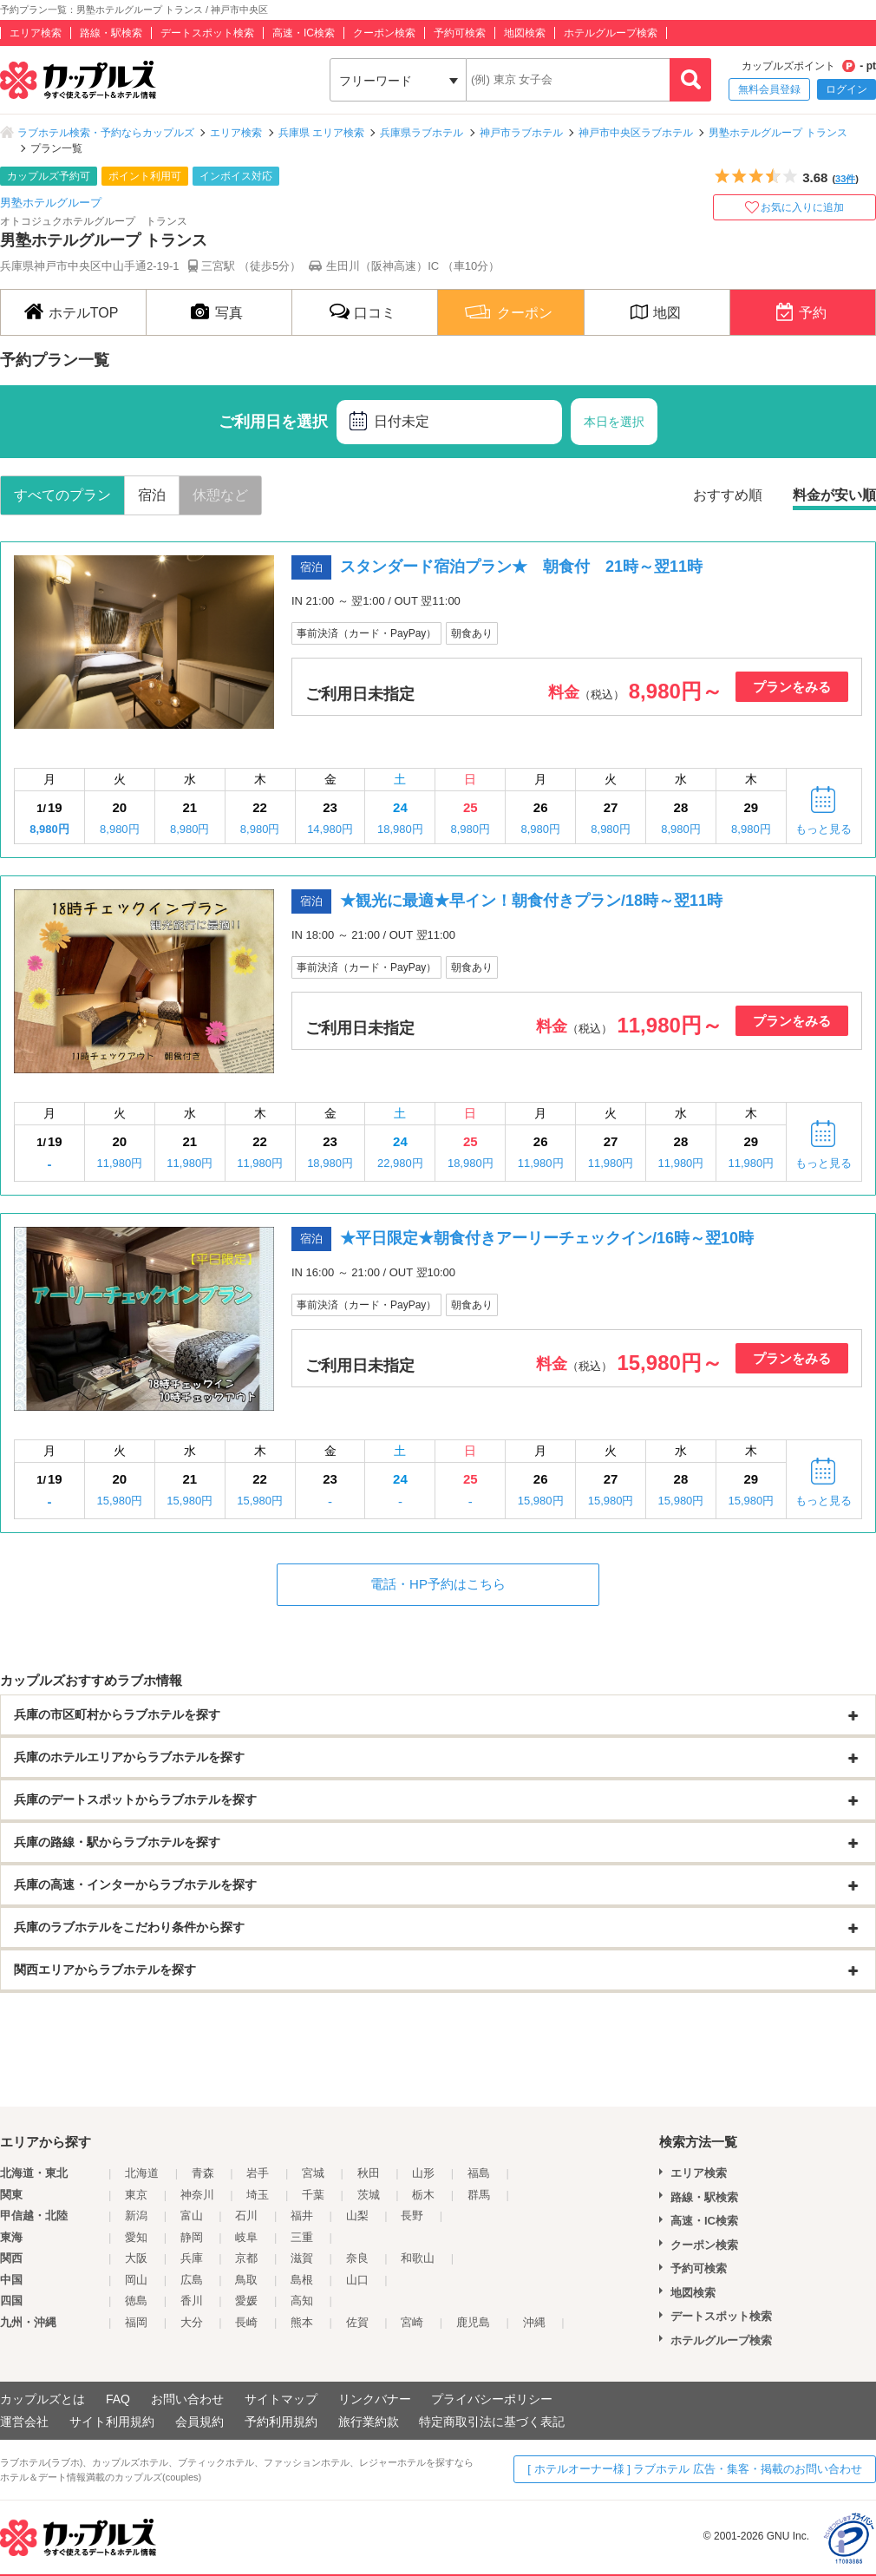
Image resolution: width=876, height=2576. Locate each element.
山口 (357, 2279)
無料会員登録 (769, 89)
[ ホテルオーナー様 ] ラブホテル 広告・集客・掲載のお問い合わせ (694, 2468)
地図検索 (525, 33)
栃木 (423, 2194)
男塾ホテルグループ (50, 202)
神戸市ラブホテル (521, 133)
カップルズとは (42, 2399)
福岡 (136, 2322)
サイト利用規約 (111, 2422)
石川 (246, 2215)
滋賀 (302, 2258)
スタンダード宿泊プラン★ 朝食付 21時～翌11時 (521, 566)
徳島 (136, 2300)
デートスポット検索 (207, 33)
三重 (302, 2237)
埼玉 (257, 2194)
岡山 (136, 2279)
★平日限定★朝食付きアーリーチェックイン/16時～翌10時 (547, 1238)
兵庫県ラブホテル (421, 133)
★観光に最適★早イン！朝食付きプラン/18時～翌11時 (531, 900)
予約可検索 (460, 33)
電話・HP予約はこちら (438, 1583)
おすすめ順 (727, 495)
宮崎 (412, 2322)
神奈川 (197, 2194)
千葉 (313, 2194)
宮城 (313, 2172)
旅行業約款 (368, 2422)
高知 (302, 2300)
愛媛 (246, 2300)
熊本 (302, 2322)
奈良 (357, 2258)
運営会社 (24, 2422)
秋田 (368, 2172)
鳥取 (246, 2279)
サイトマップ (281, 2399)
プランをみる (792, 686)
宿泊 (152, 495)
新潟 (136, 2215)
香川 (191, 2300)
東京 (136, 2194)
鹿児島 (473, 2322)
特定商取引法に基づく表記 (492, 2422)
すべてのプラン (62, 495)
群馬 (478, 2194)
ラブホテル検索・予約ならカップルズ (105, 133)
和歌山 (418, 2258)
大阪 (136, 2258)
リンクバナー (374, 2399)
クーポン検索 (384, 33)
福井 (302, 2215)
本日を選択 (614, 422)
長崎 (246, 2322)
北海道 (142, 2172)
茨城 (368, 2194)
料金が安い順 (834, 495)
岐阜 (246, 2237)
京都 (246, 2258)
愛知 (136, 2237)
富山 (191, 2215)
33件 (845, 179)
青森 (203, 2172)
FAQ (118, 2399)
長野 (412, 2215)
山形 (423, 2172)
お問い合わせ (187, 2399)
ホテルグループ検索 (610, 33)
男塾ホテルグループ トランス (778, 133)
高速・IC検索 (303, 33)
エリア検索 (36, 33)
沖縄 (534, 2322)
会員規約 (199, 2422)
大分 (191, 2322)
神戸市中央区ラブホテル (636, 133)
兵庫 (191, 2258)
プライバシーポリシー (491, 2399)
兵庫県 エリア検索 (321, 133)
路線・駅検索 (111, 33)
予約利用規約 (281, 2422)
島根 (302, 2279)
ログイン (846, 89)
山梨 (357, 2215)
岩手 (257, 2172)
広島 (191, 2279)
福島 (478, 2172)
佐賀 (357, 2322)
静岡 (191, 2237)
